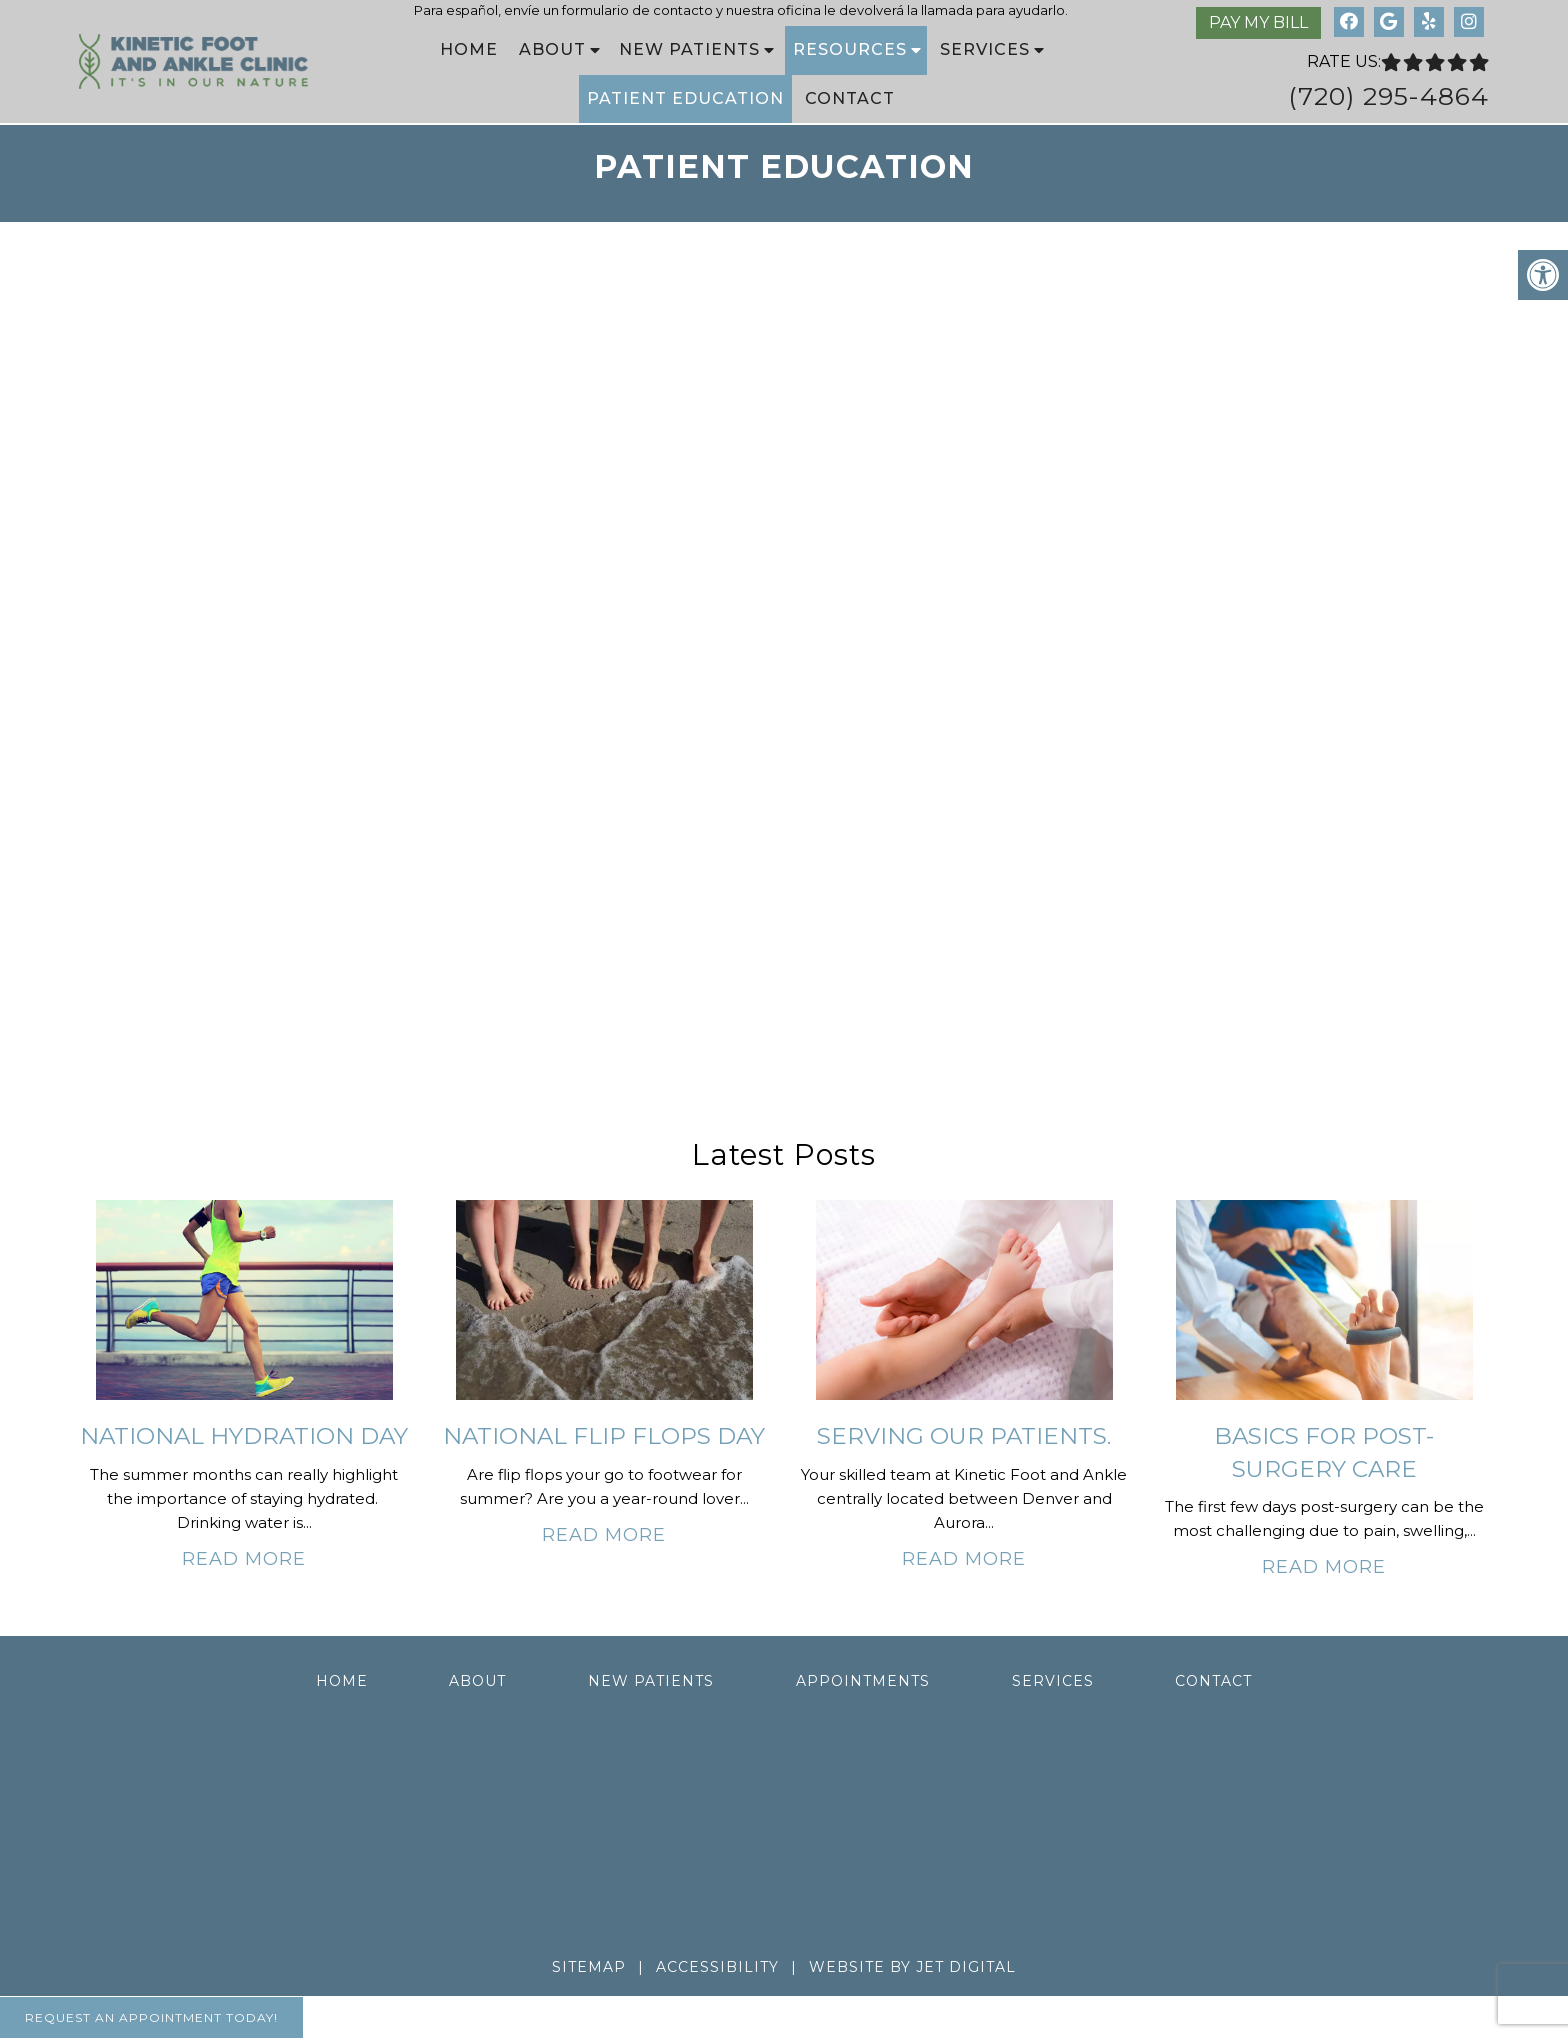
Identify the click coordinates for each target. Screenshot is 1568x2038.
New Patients (689, 49)
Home (469, 49)
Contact (850, 98)
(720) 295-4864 (1388, 96)
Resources (850, 49)
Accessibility (717, 1967)
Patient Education (685, 98)
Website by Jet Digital (912, 1967)
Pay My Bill (1258, 22)
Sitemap (589, 1967)
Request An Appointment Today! (151, 2017)
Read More (244, 1559)
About (552, 49)
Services (985, 49)
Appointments (863, 1681)
